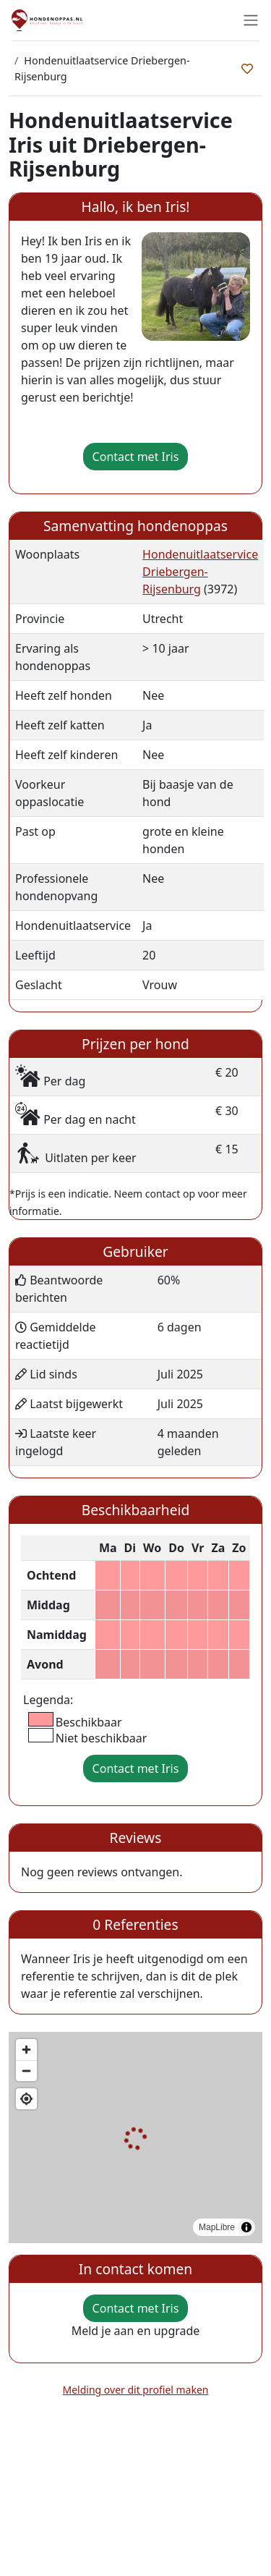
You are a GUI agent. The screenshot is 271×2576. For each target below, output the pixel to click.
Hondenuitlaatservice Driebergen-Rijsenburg (200, 571)
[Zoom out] (26, 2070)
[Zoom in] (26, 2049)
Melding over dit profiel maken (136, 2390)
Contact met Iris (136, 457)
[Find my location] (26, 2098)
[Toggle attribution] (246, 2227)
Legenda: (48, 1700)
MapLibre (217, 2227)
